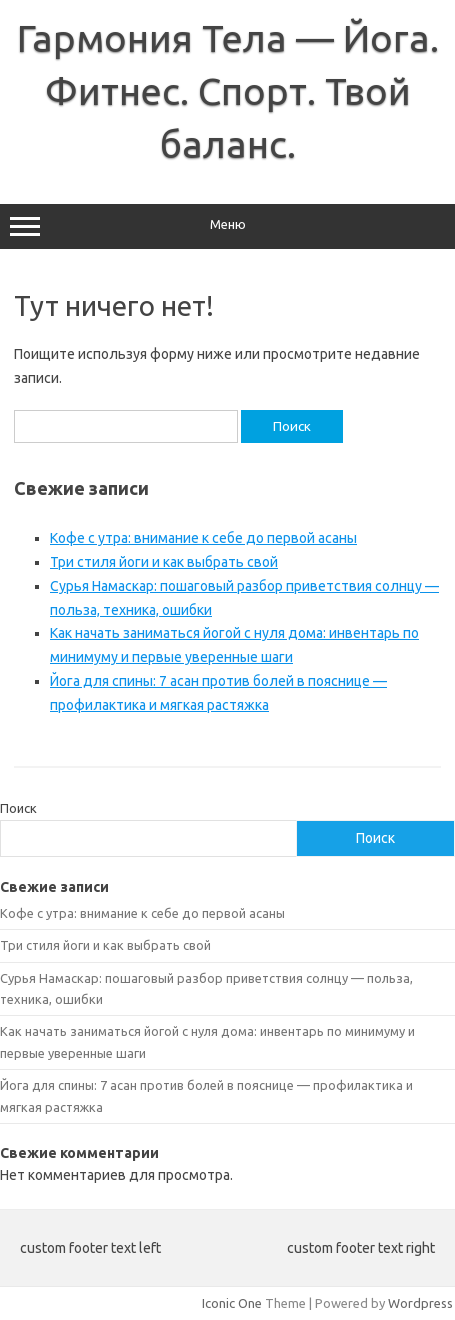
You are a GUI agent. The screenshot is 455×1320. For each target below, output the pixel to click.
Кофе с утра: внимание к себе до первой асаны (203, 538)
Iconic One (232, 1303)
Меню (227, 227)
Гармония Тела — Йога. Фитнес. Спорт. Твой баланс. (228, 91)
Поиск (18, 808)
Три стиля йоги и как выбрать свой (164, 562)
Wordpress (420, 1303)
